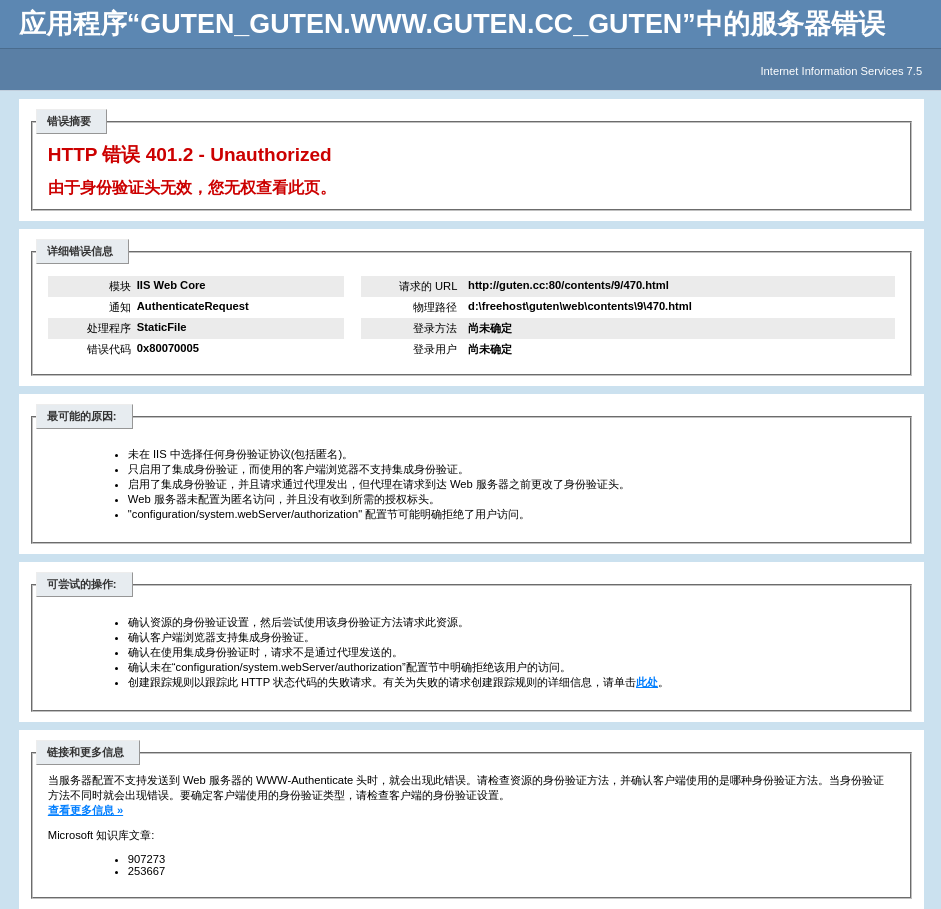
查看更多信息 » (85, 810)
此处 (647, 682)
